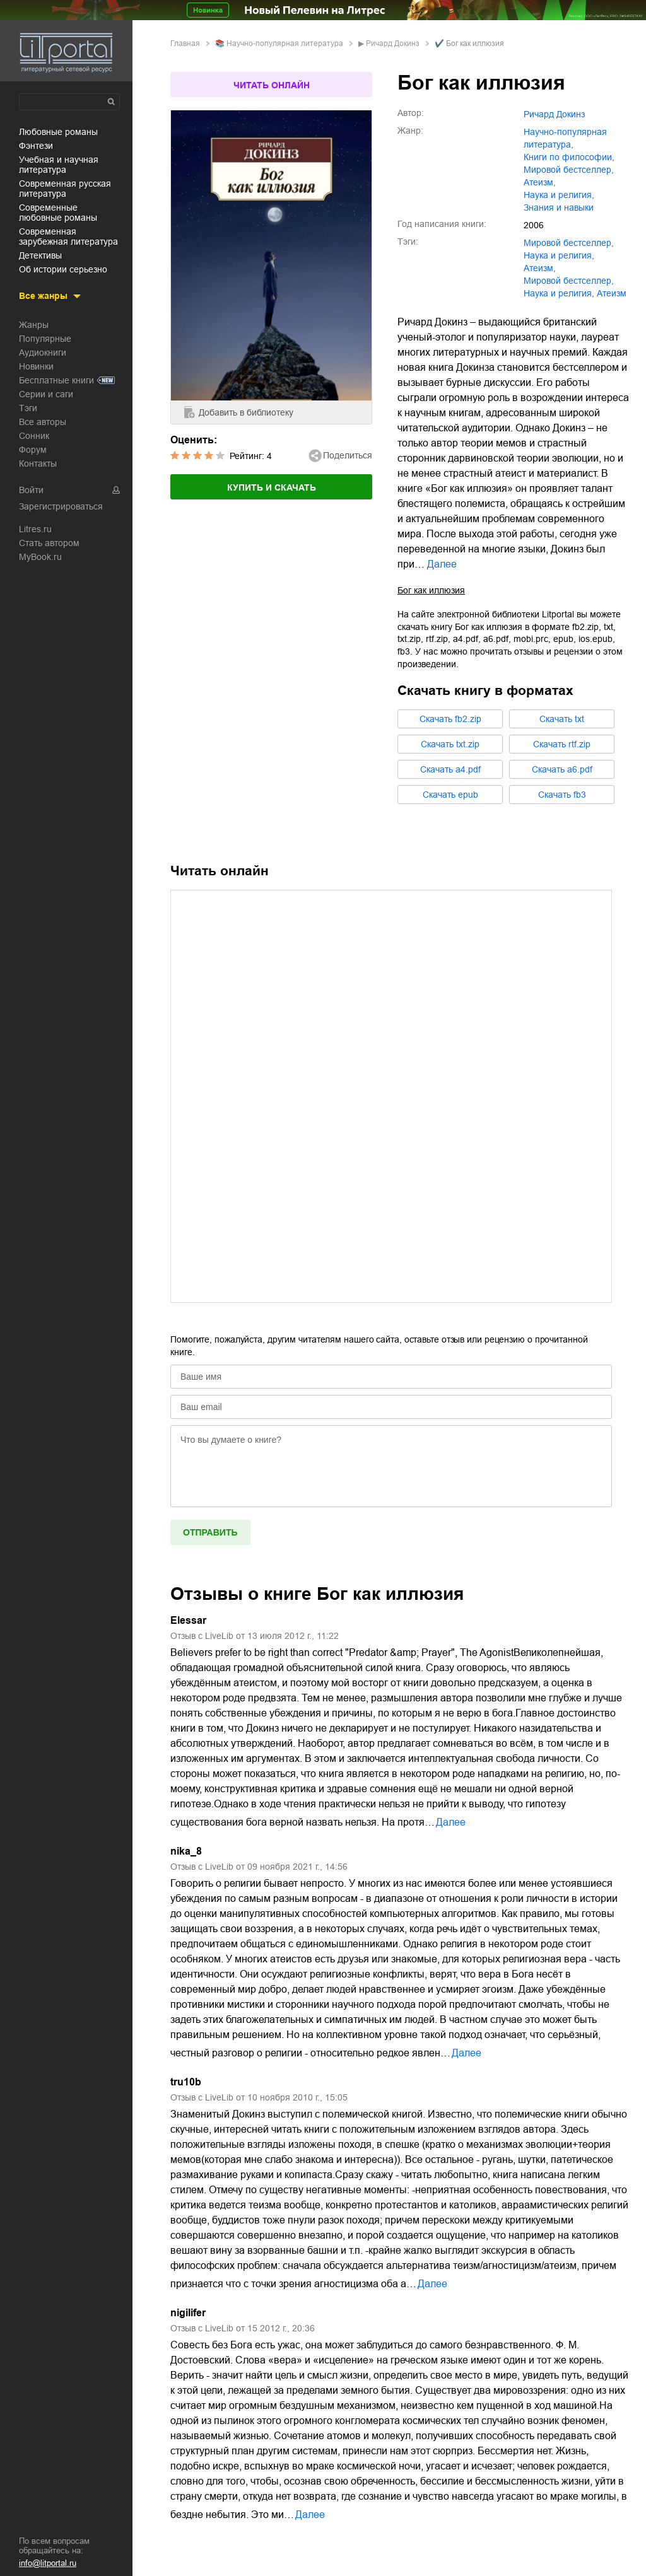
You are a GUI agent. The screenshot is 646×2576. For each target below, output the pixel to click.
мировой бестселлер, (569, 170)
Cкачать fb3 (562, 795)
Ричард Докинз (393, 43)
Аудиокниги (42, 352)
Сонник (34, 436)
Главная (185, 43)
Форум (33, 450)
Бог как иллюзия (431, 590)
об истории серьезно (63, 269)
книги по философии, (569, 157)
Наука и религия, (559, 293)
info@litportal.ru (47, 2563)
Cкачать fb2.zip (450, 719)
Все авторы (42, 422)
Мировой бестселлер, (569, 281)
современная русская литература (65, 188)
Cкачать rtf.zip (561, 744)
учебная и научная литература (58, 164)
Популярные (45, 339)
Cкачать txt (561, 719)
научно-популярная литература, (565, 138)
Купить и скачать (271, 487)
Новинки (36, 366)
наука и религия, (559, 195)
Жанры (34, 325)
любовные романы (58, 132)
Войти (31, 490)
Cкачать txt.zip (450, 744)
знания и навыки (559, 207)
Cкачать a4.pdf (450, 769)
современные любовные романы (58, 212)
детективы (40, 255)
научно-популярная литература (284, 43)
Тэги (28, 408)
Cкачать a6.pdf (562, 769)
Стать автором (49, 543)
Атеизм (611, 293)
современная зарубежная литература (68, 236)
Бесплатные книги (56, 380)
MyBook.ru (40, 557)
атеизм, (540, 182)
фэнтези (36, 146)
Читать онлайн (271, 85)
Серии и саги (46, 394)
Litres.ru (35, 529)
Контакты (38, 463)
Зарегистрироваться (61, 506)
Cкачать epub (450, 795)
